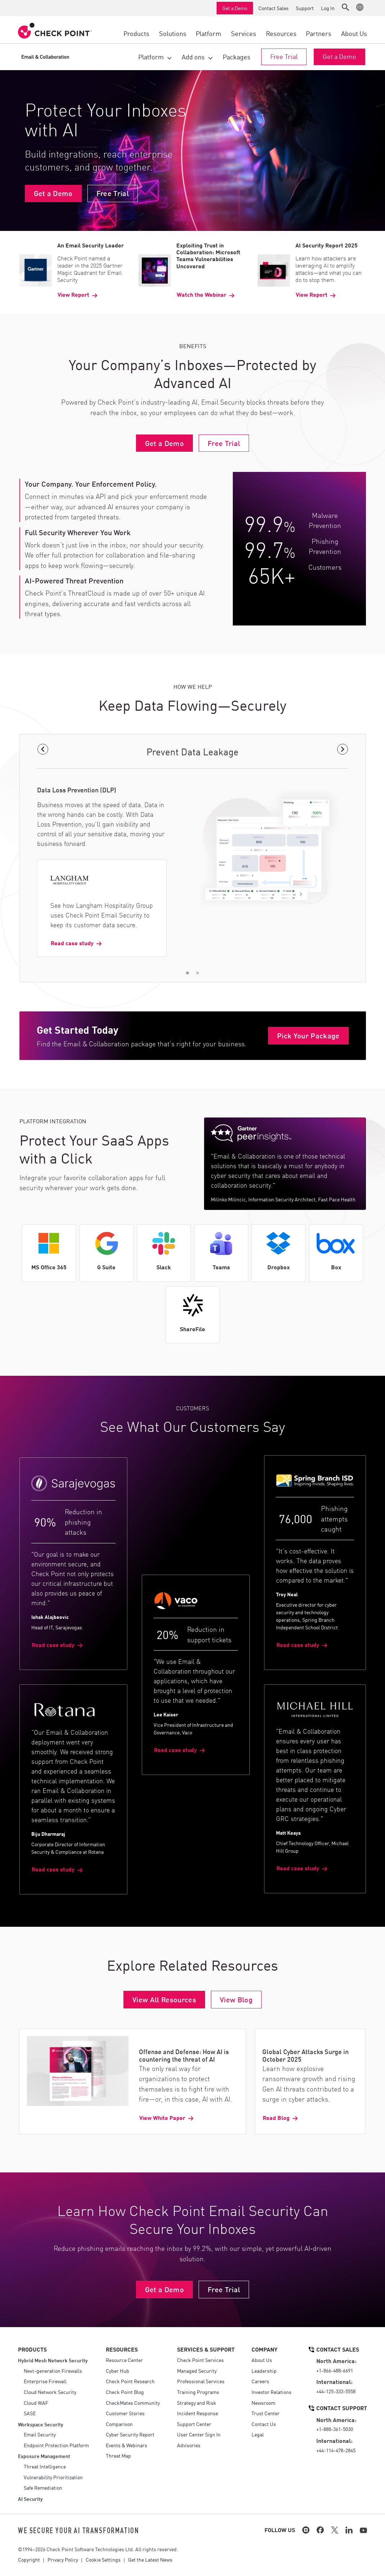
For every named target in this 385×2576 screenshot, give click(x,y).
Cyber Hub (117, 2370)
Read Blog (276, 2117)
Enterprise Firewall (45, 2381)
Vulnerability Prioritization (53, 2477)
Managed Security (197, 2370)
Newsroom (263, 2402)
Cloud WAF (36, 2402)
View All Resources (164, 1999)
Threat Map (118, 2455)
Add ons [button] (193, 56)
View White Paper (162, 2117)
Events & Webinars (126, 2445)
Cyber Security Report (130, 2434)
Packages (236, 56)
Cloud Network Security (50, 2391)
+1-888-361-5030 (334, 2428)
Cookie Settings (103, 2559)
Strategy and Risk (196, 2402)
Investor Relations (271, 2391)
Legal (258, 2434)
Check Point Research (130, 2381)
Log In (328, 8)
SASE (30, 2413)
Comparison (119, 2423)
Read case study (72, 942)
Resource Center (124, 2359)
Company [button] (264, 2349)
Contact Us (264, 2423)
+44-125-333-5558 (335, 2391)
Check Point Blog (125, 2391)
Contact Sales (273, 8)
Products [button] (136, 33)
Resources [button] (281, 33)
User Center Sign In (199, 2434)
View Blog (236, 1999)
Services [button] (243, 33)
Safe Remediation (43, 2487)
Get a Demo (234, 8)
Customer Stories (125, 2413)
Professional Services (201, 2381)
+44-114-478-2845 (335, 2450)
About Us (262, 2359)
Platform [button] (208, 33)
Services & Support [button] (206, 2349)
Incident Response (197, 2413)
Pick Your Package (308, 1035)
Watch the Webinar (201, 295)
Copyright (29, 2559)
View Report (73, 295)
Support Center (194, 2423)
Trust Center (266, 2413)
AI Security (30, 2498)
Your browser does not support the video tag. (192, 150)
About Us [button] (354, 33)
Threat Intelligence (45, 2466)
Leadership (264, 2370)
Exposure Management (44, 2455)
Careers (260, 2381)
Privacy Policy (62, 2559)
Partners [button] (318, 33)
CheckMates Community (133, 2402)
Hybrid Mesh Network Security (53, 2360)
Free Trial (284, 56)
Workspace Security (40, 2424)
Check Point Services (200, 2359)
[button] (345, 7)
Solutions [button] (172, 33)
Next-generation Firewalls (53, 2370)
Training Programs (198, 2391)
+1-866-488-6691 (334, 2370)
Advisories (188, 2445)
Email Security (40, 2434)
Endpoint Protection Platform (56, 2445)
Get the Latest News (150, 2559)
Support (305, 8)
